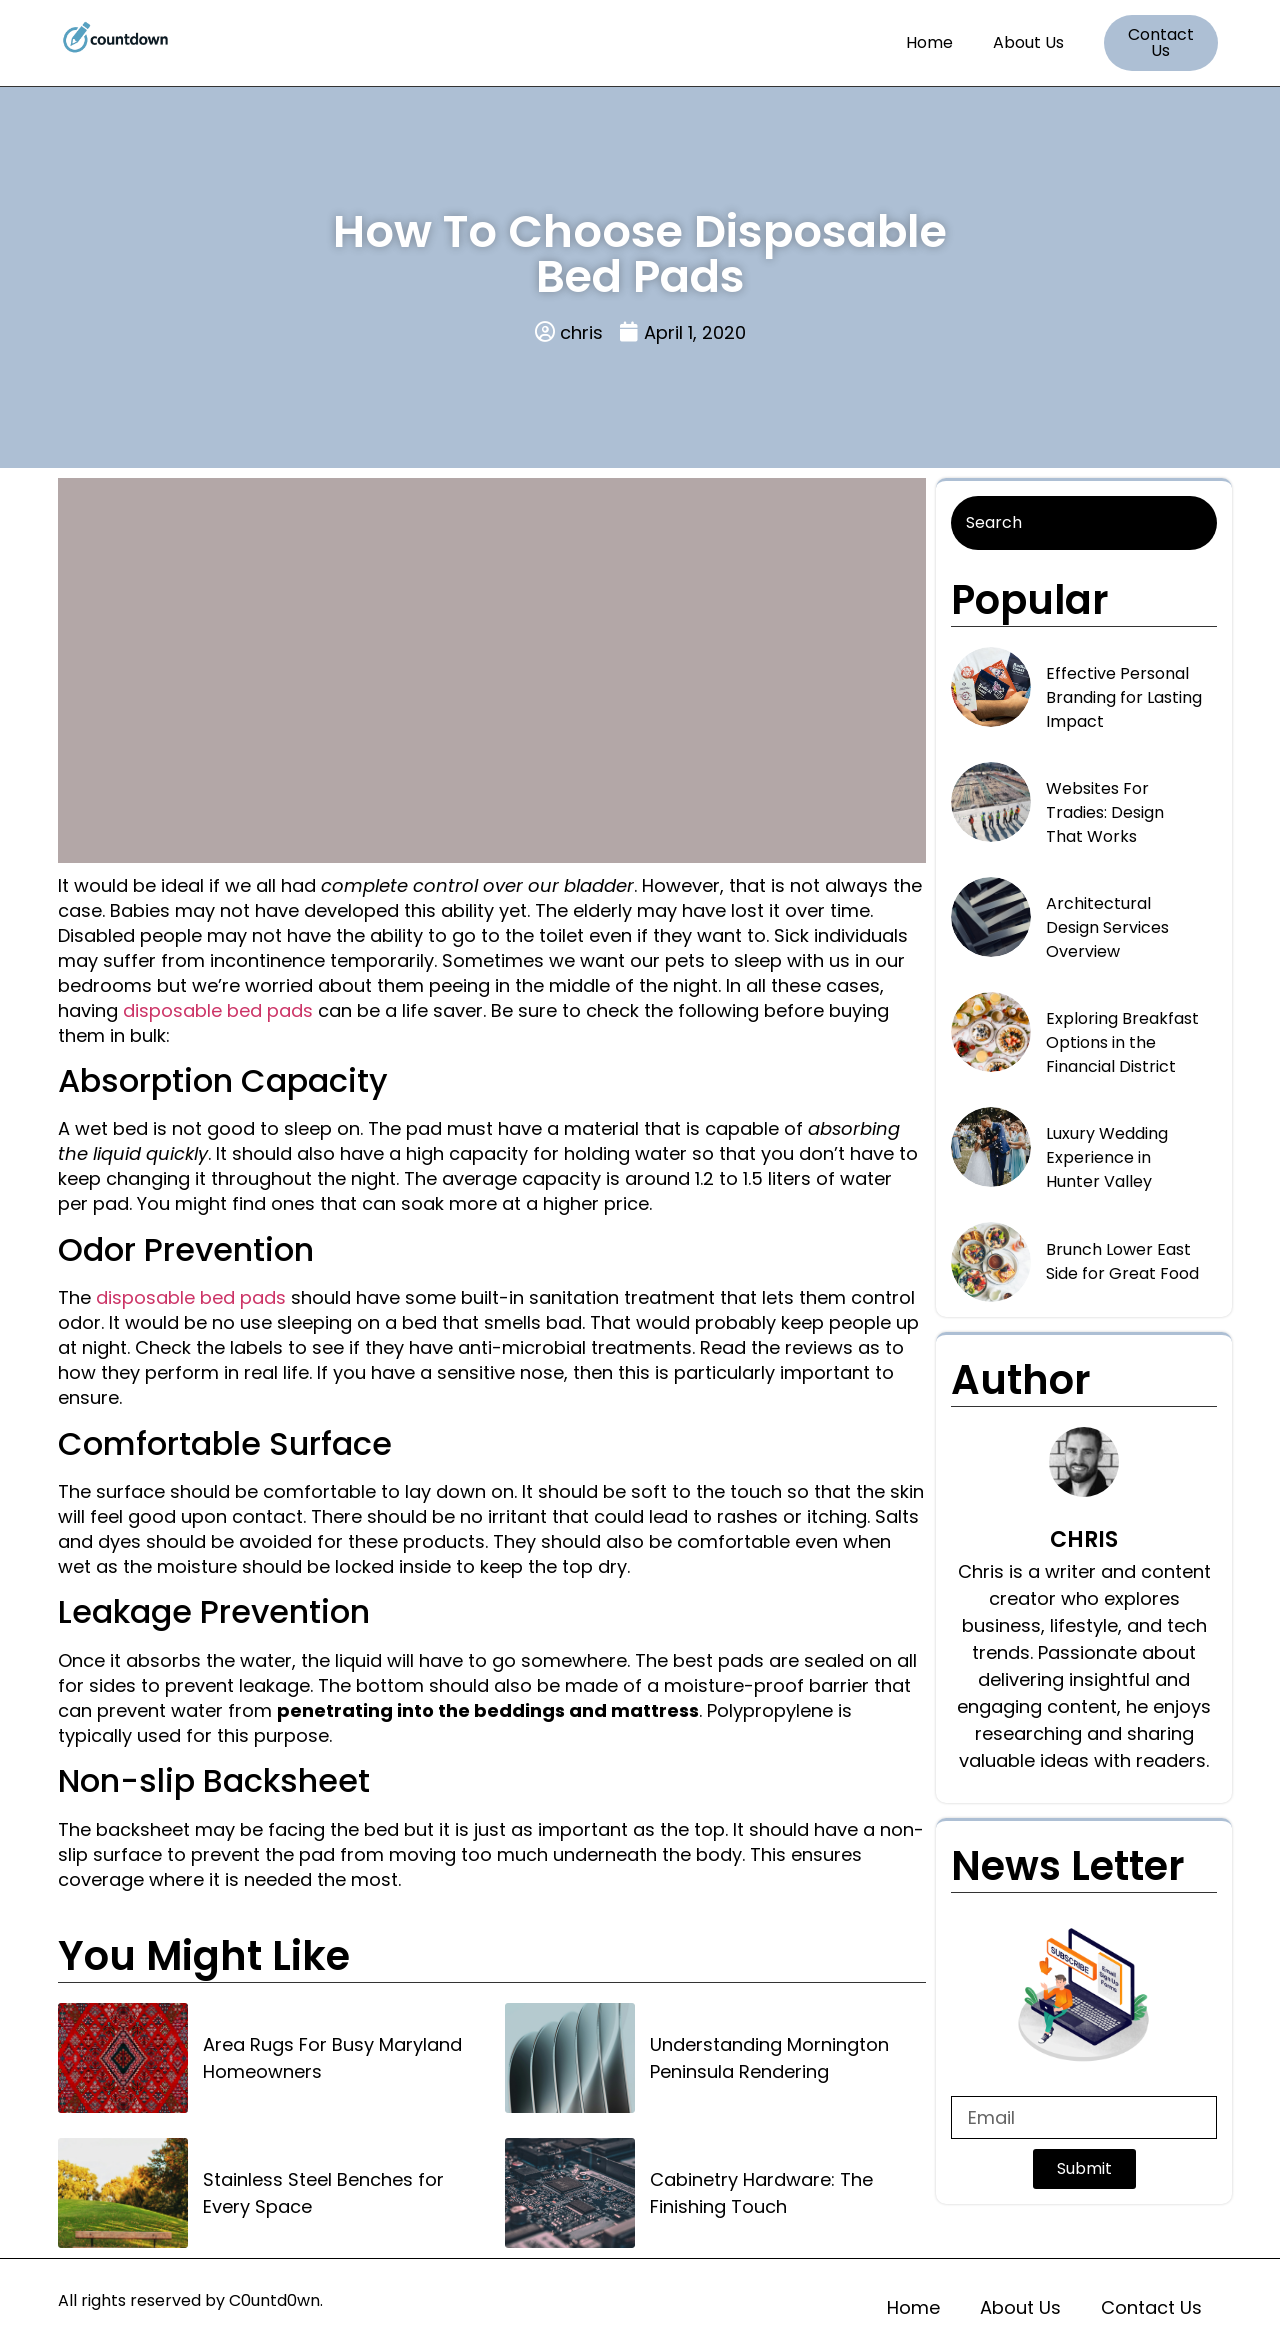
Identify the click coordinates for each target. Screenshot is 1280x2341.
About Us (1028, 42)
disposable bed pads (218, 1010)
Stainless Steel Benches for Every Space (323, 2193)
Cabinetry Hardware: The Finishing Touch (761, 2193)
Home (929, 42)
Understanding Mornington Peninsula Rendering (769, 2058)
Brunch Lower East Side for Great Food (1122, 1261)
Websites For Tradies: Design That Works (1105, 812)
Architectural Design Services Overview (1107, 927)
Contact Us (1151, 2307)
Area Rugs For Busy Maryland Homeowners (332, 2058)
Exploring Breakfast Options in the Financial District (1122, 1042)
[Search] (1084, 523)
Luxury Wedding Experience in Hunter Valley (1107, 1157)
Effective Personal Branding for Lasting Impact (1124, 697)
